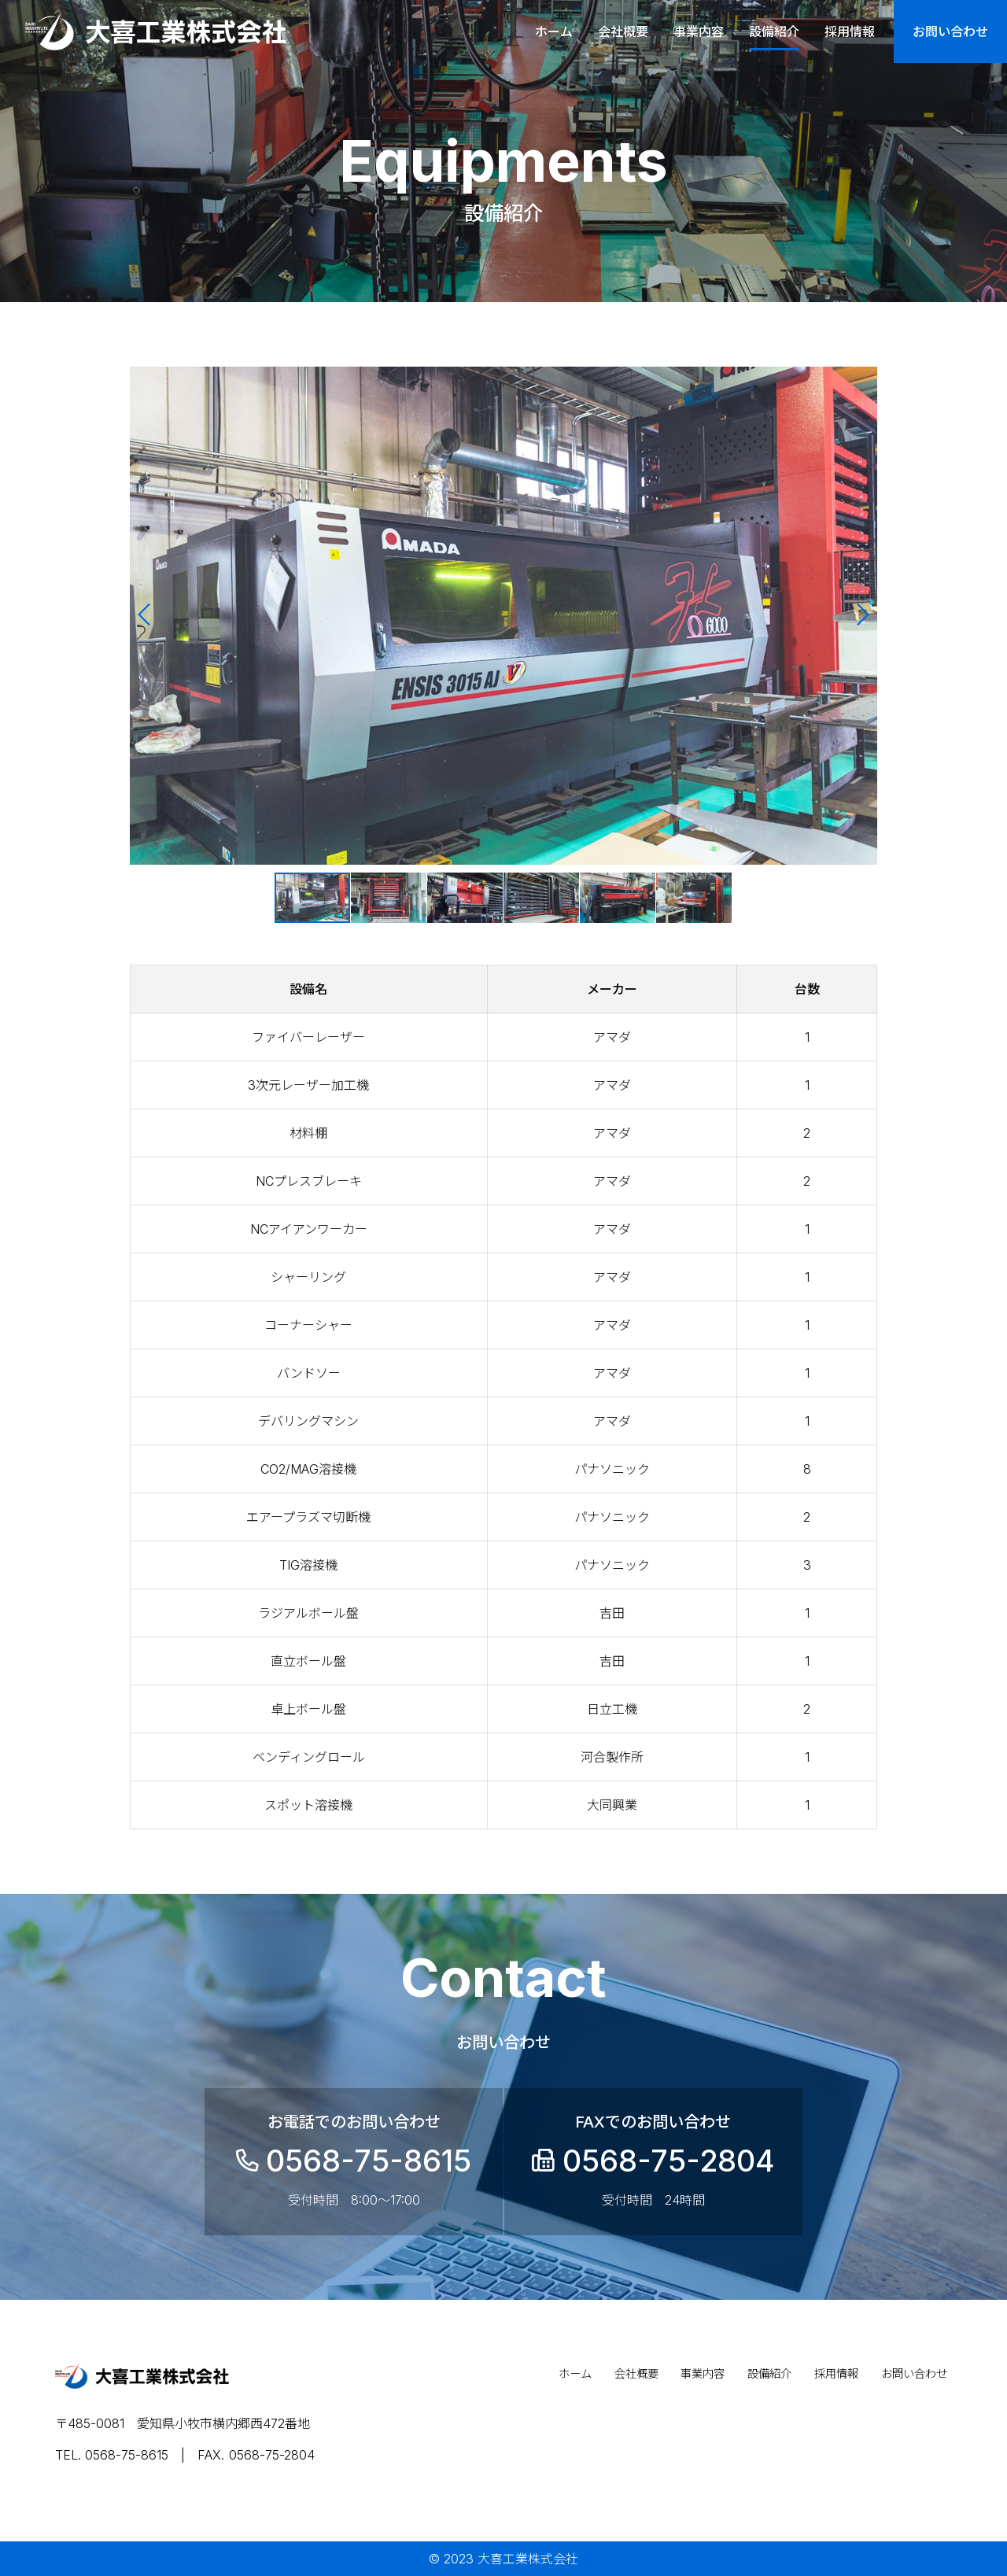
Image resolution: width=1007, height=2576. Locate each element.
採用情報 (849, 31)
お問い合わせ (950, 31)
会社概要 (623, 31)
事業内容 (698, 31)
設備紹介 (774, 31)
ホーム (554, 31)
